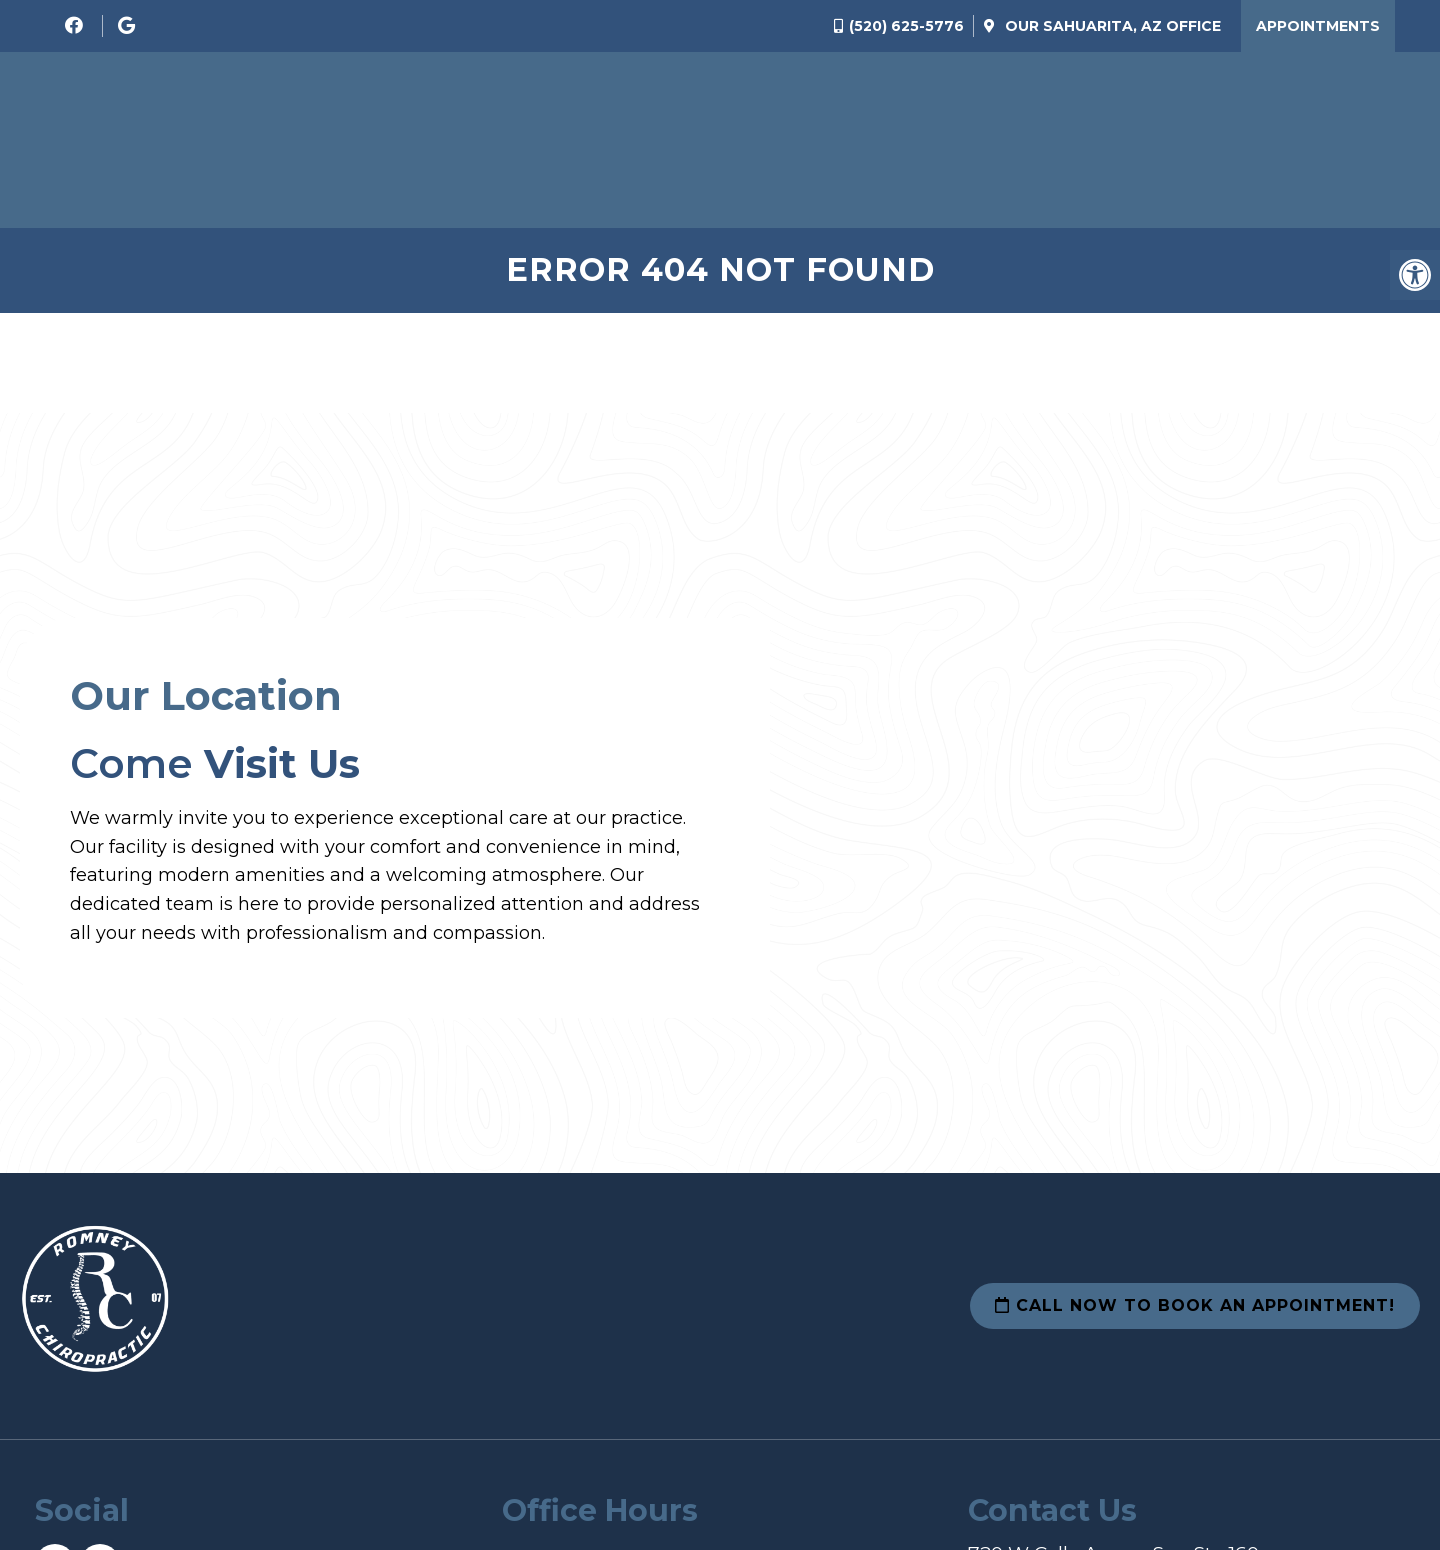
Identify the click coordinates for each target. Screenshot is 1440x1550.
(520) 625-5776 (906, 26)
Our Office (1111, 26)
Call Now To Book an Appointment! (1195, 1305)
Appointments (1318, 26)
